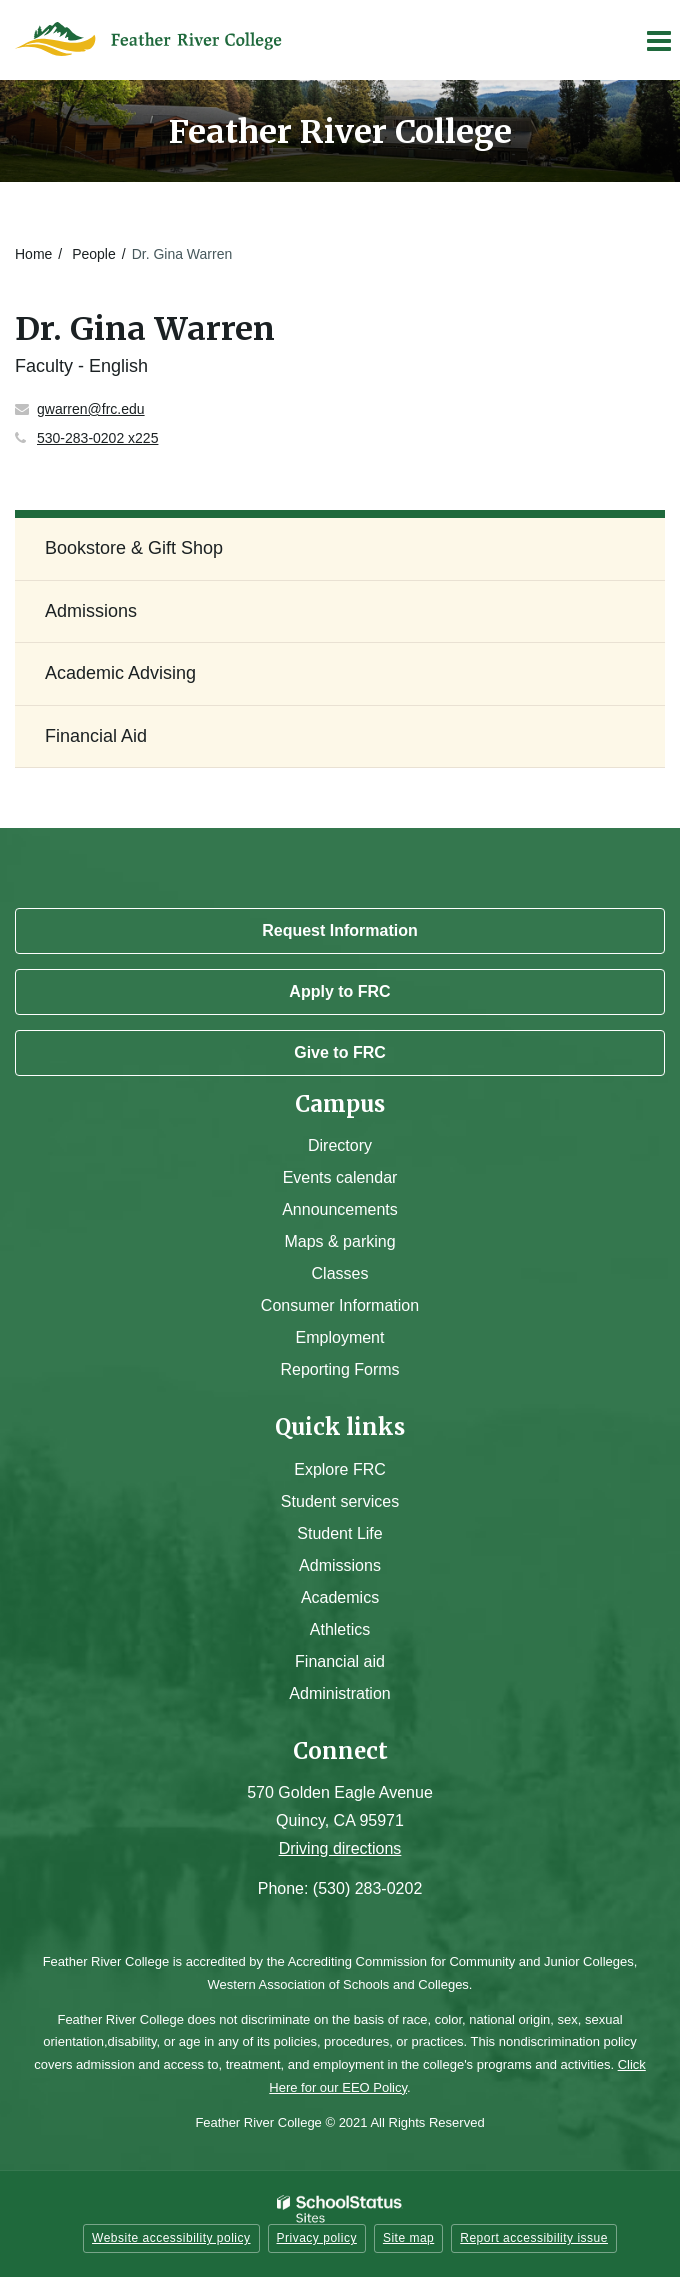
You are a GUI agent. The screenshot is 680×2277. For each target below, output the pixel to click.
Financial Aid (96, 736)
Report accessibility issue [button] (534, 2238)
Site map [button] (408, 2238)
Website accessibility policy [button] (171, 2238)
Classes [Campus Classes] (340, 1273)
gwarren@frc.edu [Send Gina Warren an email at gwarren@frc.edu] (91, 409)
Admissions (91, 611)
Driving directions (340, 1848)
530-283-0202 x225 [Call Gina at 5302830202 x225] (97, 438)
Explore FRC (340, 1469)
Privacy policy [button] (317, 2238)
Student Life (339, 1533)
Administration (339, 1693)
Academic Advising (120, 673)
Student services (340, 1501)
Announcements (340, 1209)
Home (33, 254)
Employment (340, 1337)
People (94, 254)
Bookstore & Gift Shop (134, 548)
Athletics (340, 1629)
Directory (340, 1145)
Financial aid (340, 1661)
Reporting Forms (339, 1369)
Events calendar (340, 1177)
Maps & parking (339, 1241)
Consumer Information (340, 1305)
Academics (340, 1597)
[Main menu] (658, 40)
